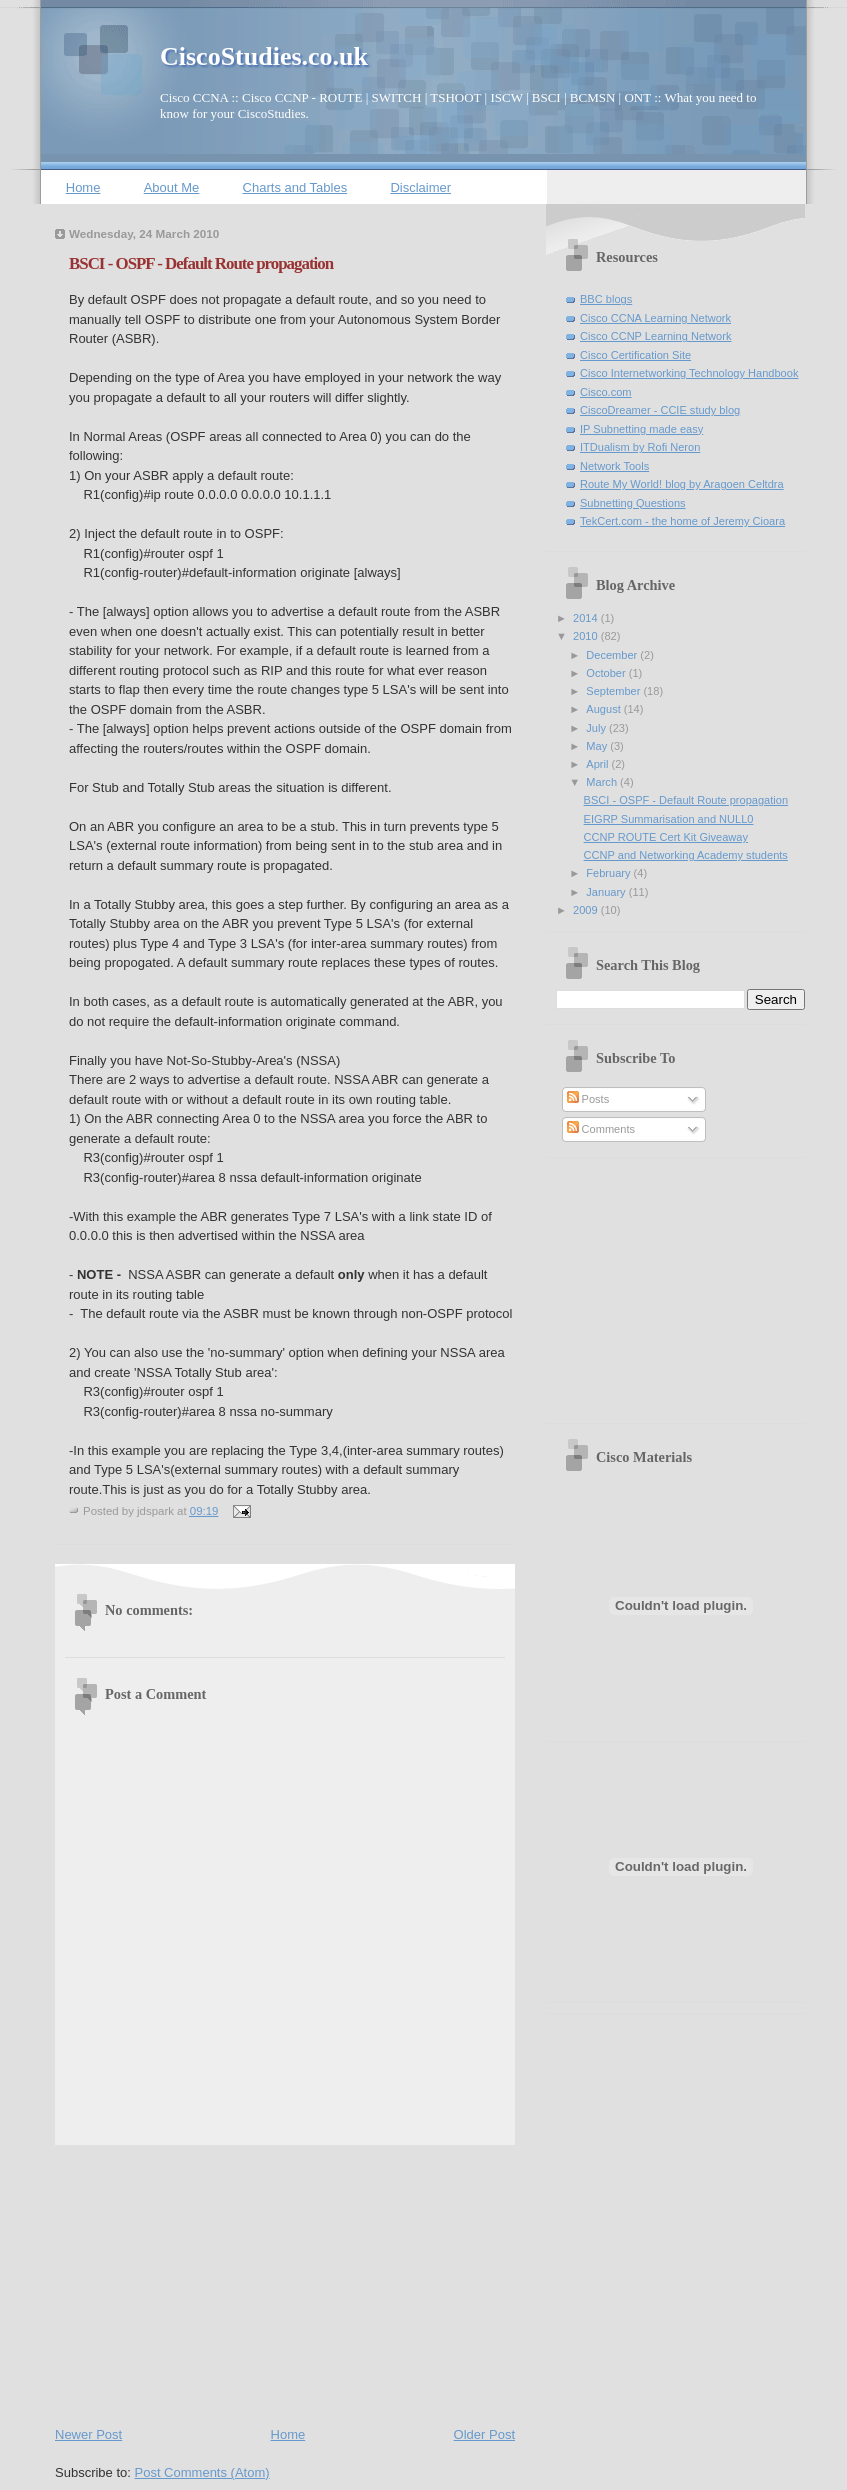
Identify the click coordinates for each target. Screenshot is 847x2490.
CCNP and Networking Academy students (686, 855)
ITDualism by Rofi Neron (640, 447)
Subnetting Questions (633, 503)
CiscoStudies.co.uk (264, 56)
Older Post (484, 2434)
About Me (172, 187)
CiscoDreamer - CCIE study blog (660, 410)
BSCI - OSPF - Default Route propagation (201, 263)
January (607, 892)
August (604, 709)
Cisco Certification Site (635, 355)
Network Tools (614, 466)
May (598, 746)
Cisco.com (606, 392)
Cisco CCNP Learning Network (655, 336)
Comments (601, 1129)
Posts (588, 1099)
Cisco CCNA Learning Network (655, 318)
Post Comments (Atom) (202, 2472)
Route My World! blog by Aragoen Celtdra (682, 484)
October (607, 673)
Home (83, 187)
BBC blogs (606, 299)
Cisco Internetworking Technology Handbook (689, 373)
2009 (587, 910)
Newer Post (88, 2434)
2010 (587, 636)
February (609, 873)
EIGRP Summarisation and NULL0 (669, 819)
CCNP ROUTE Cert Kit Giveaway (666, 837)
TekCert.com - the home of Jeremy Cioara (682, 521)
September (614, 691)
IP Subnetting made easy (641, 429)
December (613, 655)
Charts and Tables (295, 187)
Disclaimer (420, 187)
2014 (587, 618)
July (597, 728)
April (598, 764)
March (603, 782)
